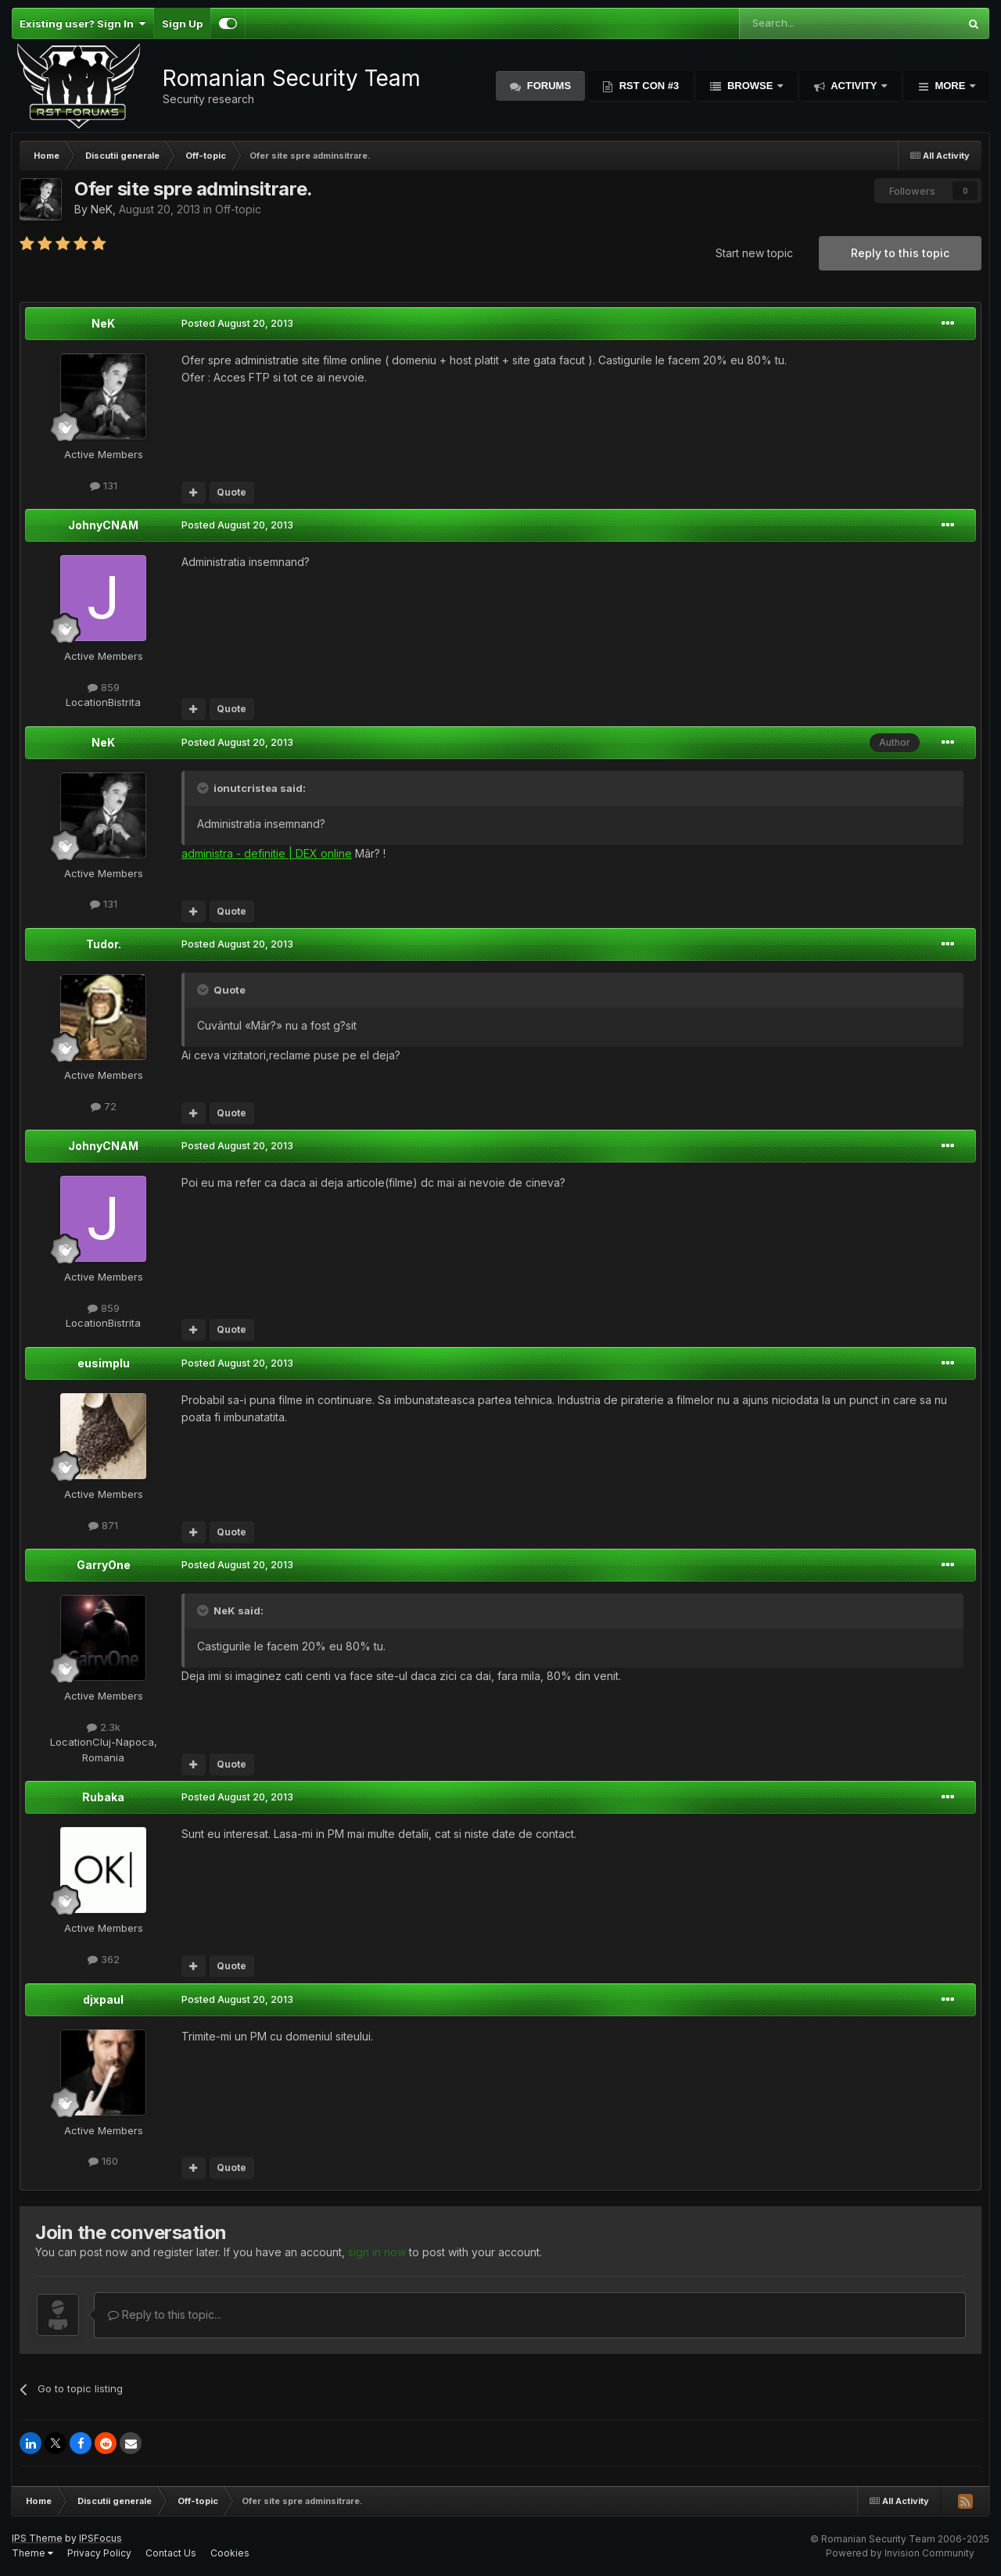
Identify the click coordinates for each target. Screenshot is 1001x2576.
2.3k (103, 1727)
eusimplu (103, 1363)
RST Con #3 (647, 85)
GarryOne (104, 1564)
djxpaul (103, 1999)
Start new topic (754, 253)
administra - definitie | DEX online (266, 853)
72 (104, 1106)
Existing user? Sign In (82, 23)
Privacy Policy (99, 2553)
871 (103, 1525)
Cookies (229, 2553)
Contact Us (170, 2553)
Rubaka (103, 1797)
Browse (750, 85)
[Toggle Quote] (204, 788)
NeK (102, 209)
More (950, 85)
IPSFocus (100, 2538)
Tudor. (103, 944)
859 (104, 687)
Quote (231, 492)
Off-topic (238, 209)
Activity (854, 85)
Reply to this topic (900, 253)
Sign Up (182, 23)
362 (104, 1959)
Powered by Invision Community (900, 2553)
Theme (32, 2553)
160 (103, 2161)
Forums (547, 85)
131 (103, 485)
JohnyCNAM (103, 525)
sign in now (377, 2252)
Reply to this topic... (164, 2314)
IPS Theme (37, 2538)
